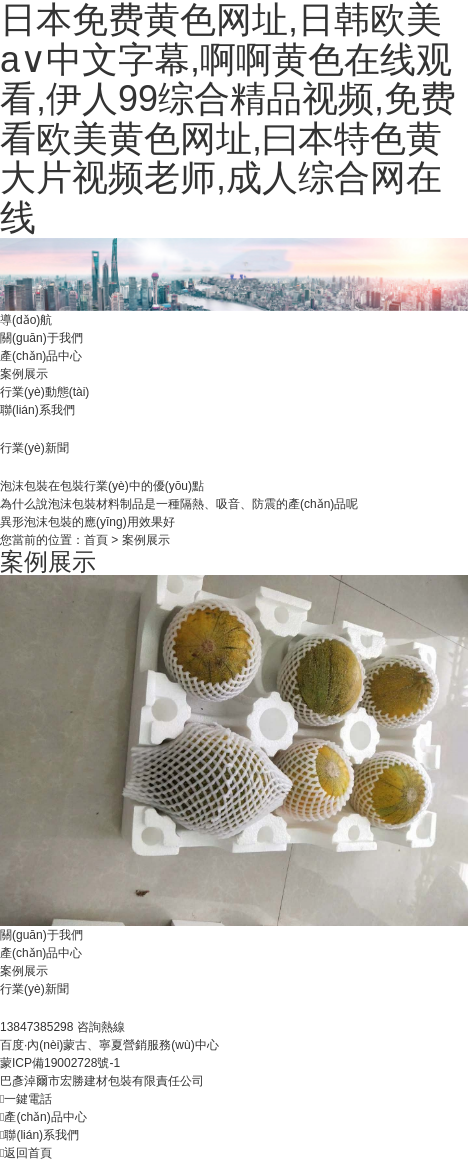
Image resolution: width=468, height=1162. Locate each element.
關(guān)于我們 (41, 338)
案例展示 (24, 374)
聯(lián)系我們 (37, 410)
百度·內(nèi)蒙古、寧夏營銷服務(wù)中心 (109, 1045)
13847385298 (38, 1027)
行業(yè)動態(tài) (44, 392)
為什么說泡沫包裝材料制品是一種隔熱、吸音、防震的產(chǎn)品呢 (179, 504)
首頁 (96, 540)
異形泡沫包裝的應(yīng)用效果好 (87, 522)
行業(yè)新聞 (34, 989)
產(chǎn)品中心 (41, 356)
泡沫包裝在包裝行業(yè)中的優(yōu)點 (102, 486)
